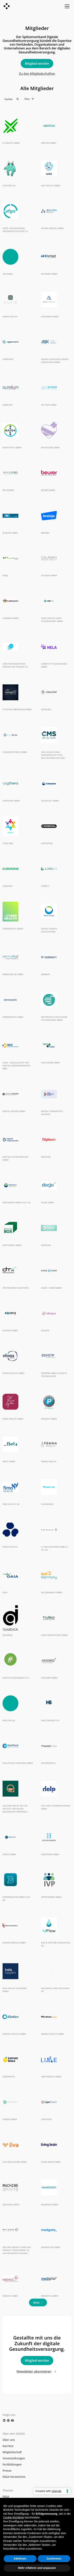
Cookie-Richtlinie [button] (13, 2517)
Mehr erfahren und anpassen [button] (37, 2567)
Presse (7, 2470)
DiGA (6, 2496)
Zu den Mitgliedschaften (37, 73)
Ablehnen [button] (20, 2558)
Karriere (8, 2446)
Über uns (9, 2440)
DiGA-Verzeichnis (14, 2477)
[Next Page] (38, 2302)
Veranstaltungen (14, 2458)
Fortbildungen (12, 2464)
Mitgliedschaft (12, 2452)
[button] (66, 6)
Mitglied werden (37, 63)
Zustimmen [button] (54, 2558)
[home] (7, 6)
